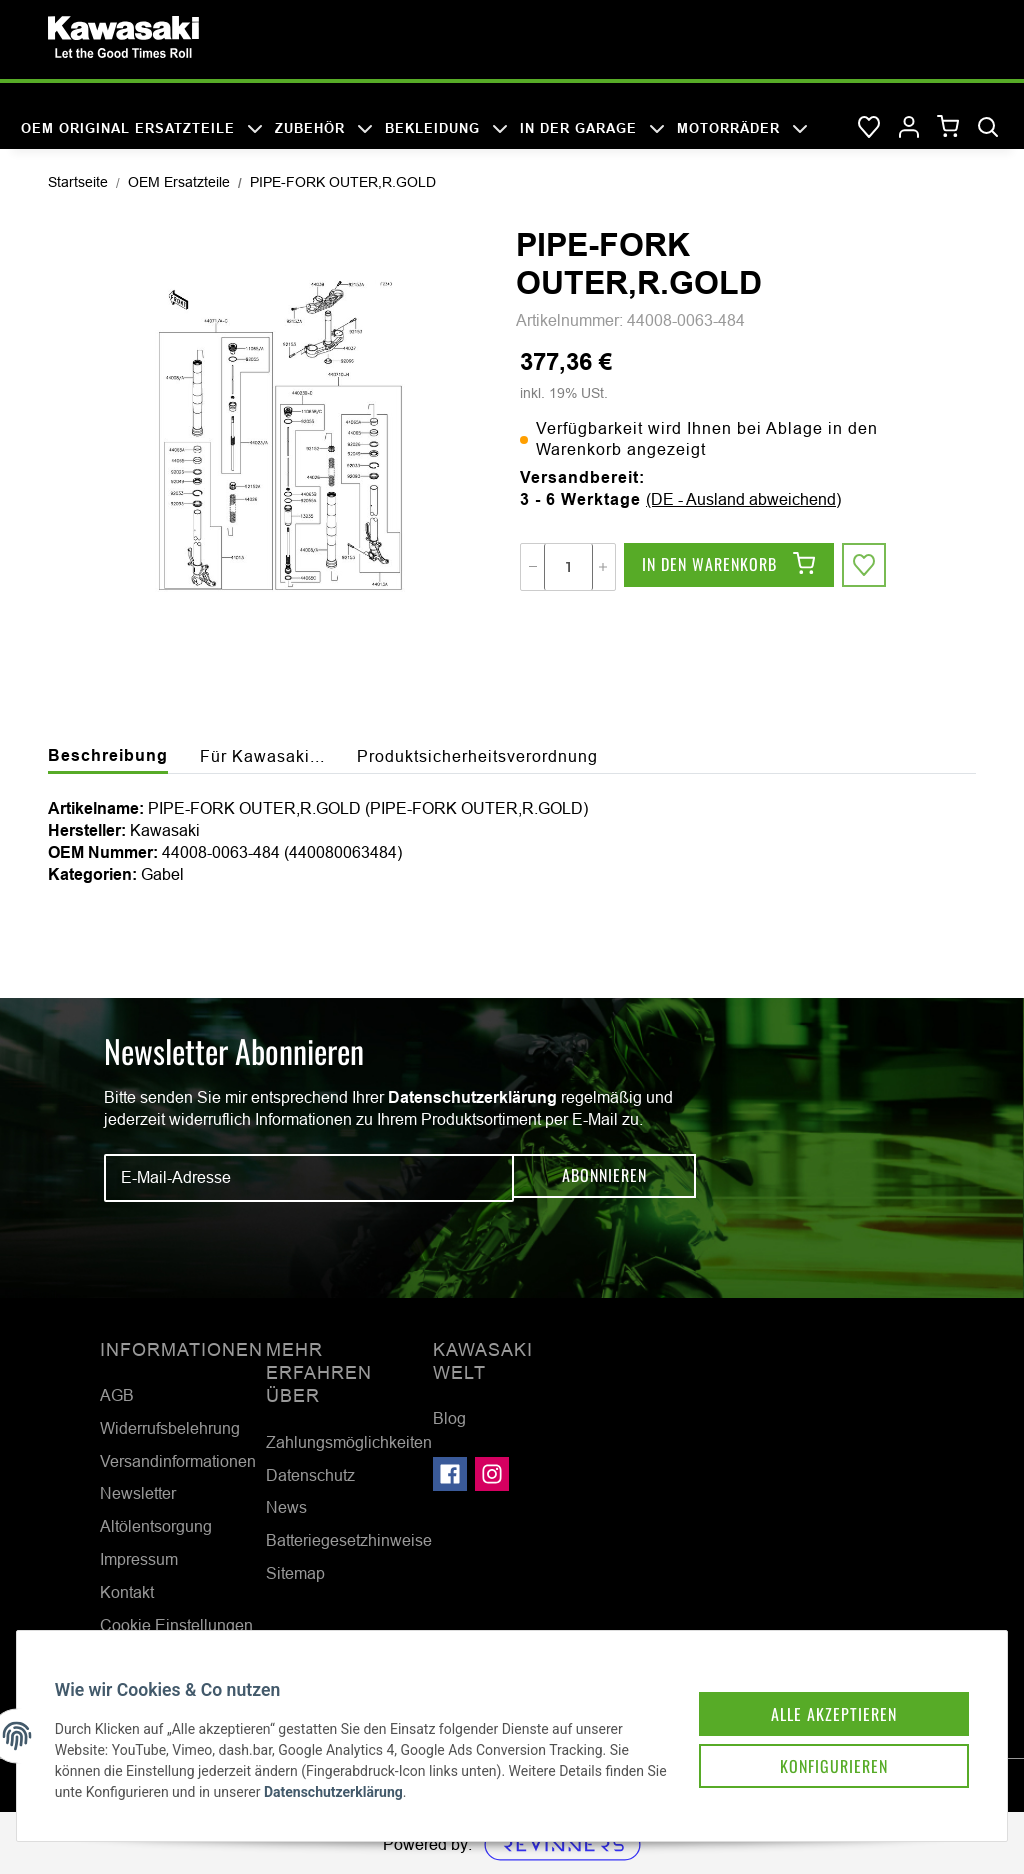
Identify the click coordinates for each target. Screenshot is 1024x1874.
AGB (117, 1395)
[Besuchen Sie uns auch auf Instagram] (492, 1474)
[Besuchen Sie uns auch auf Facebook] (450, 1474)
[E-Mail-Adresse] (309, 1178)
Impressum (139, 1559)
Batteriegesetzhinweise (349, 1540)
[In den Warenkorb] (729, 567)
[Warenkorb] (948, 127)
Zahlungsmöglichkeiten (349, 1442)
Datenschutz (310, 1475)
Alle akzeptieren (812, 1689)
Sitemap (295, 1573)
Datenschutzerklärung (472, 1097)
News (286, 1507)
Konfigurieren (812, 1745)
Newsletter (138, 1493)
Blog (449, 1418)
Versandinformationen (178, 1461)
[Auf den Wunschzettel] (866, 567)
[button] (909, 128)
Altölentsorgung (156, 1526)
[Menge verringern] (533, 567)
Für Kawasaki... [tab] (262, 756)
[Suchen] (988, 128)
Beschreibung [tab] (108, 755)
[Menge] (568, 567)
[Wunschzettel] (869, 128)
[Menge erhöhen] (603, 567)
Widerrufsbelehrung (170, 1428)
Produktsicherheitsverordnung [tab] (477, 756)
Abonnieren (604, 1177)
